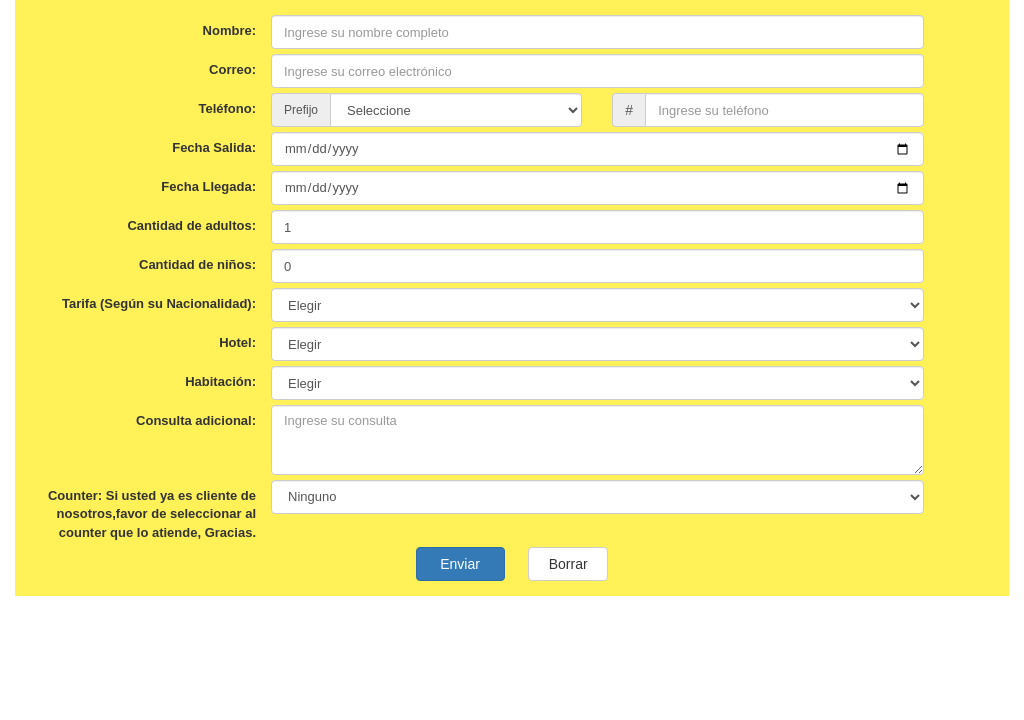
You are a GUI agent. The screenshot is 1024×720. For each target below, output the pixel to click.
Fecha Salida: (214, 147)
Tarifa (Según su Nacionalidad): (159, 303)
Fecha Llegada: (208, 186)
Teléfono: (227, 108)
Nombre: (229, 30)
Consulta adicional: (196, 420)
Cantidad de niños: (197, 264)
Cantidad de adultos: (191, 225)
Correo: (232, 69)
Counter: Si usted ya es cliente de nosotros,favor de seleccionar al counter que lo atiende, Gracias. (152, 514)
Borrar (568, 564)
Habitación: (220, 381)
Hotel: (237, 342)
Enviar (460, 564)
